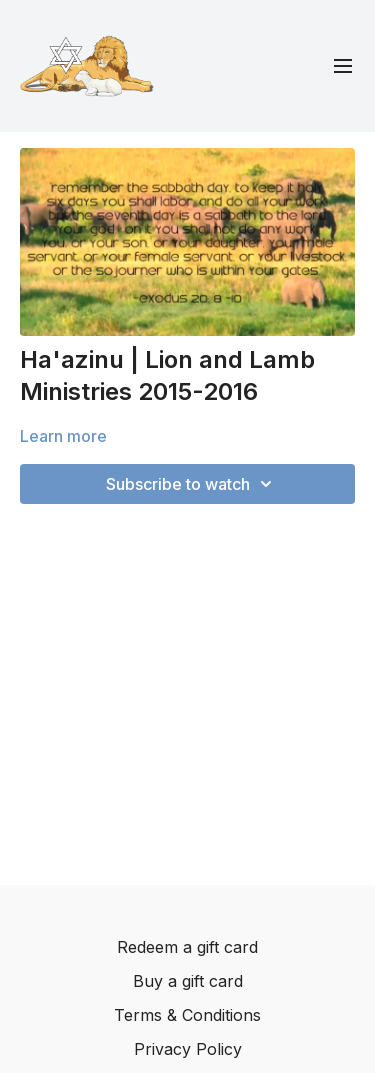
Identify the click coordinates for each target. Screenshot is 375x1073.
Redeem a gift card (187, 947)
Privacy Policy (188, 1049)
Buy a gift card (188, 981)
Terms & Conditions (187, 1015)
